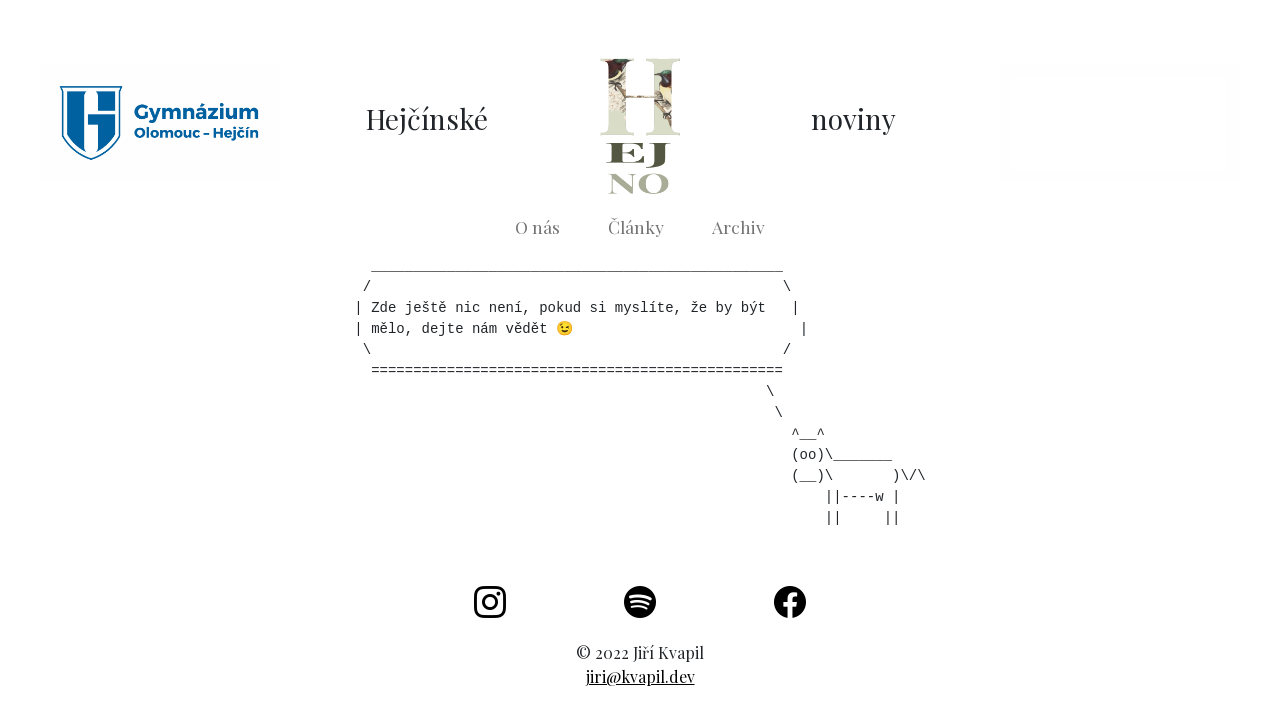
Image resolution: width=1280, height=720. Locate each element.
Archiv (738, 226)
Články (636, 226)
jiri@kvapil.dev (640, 676)
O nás (537, 226)
